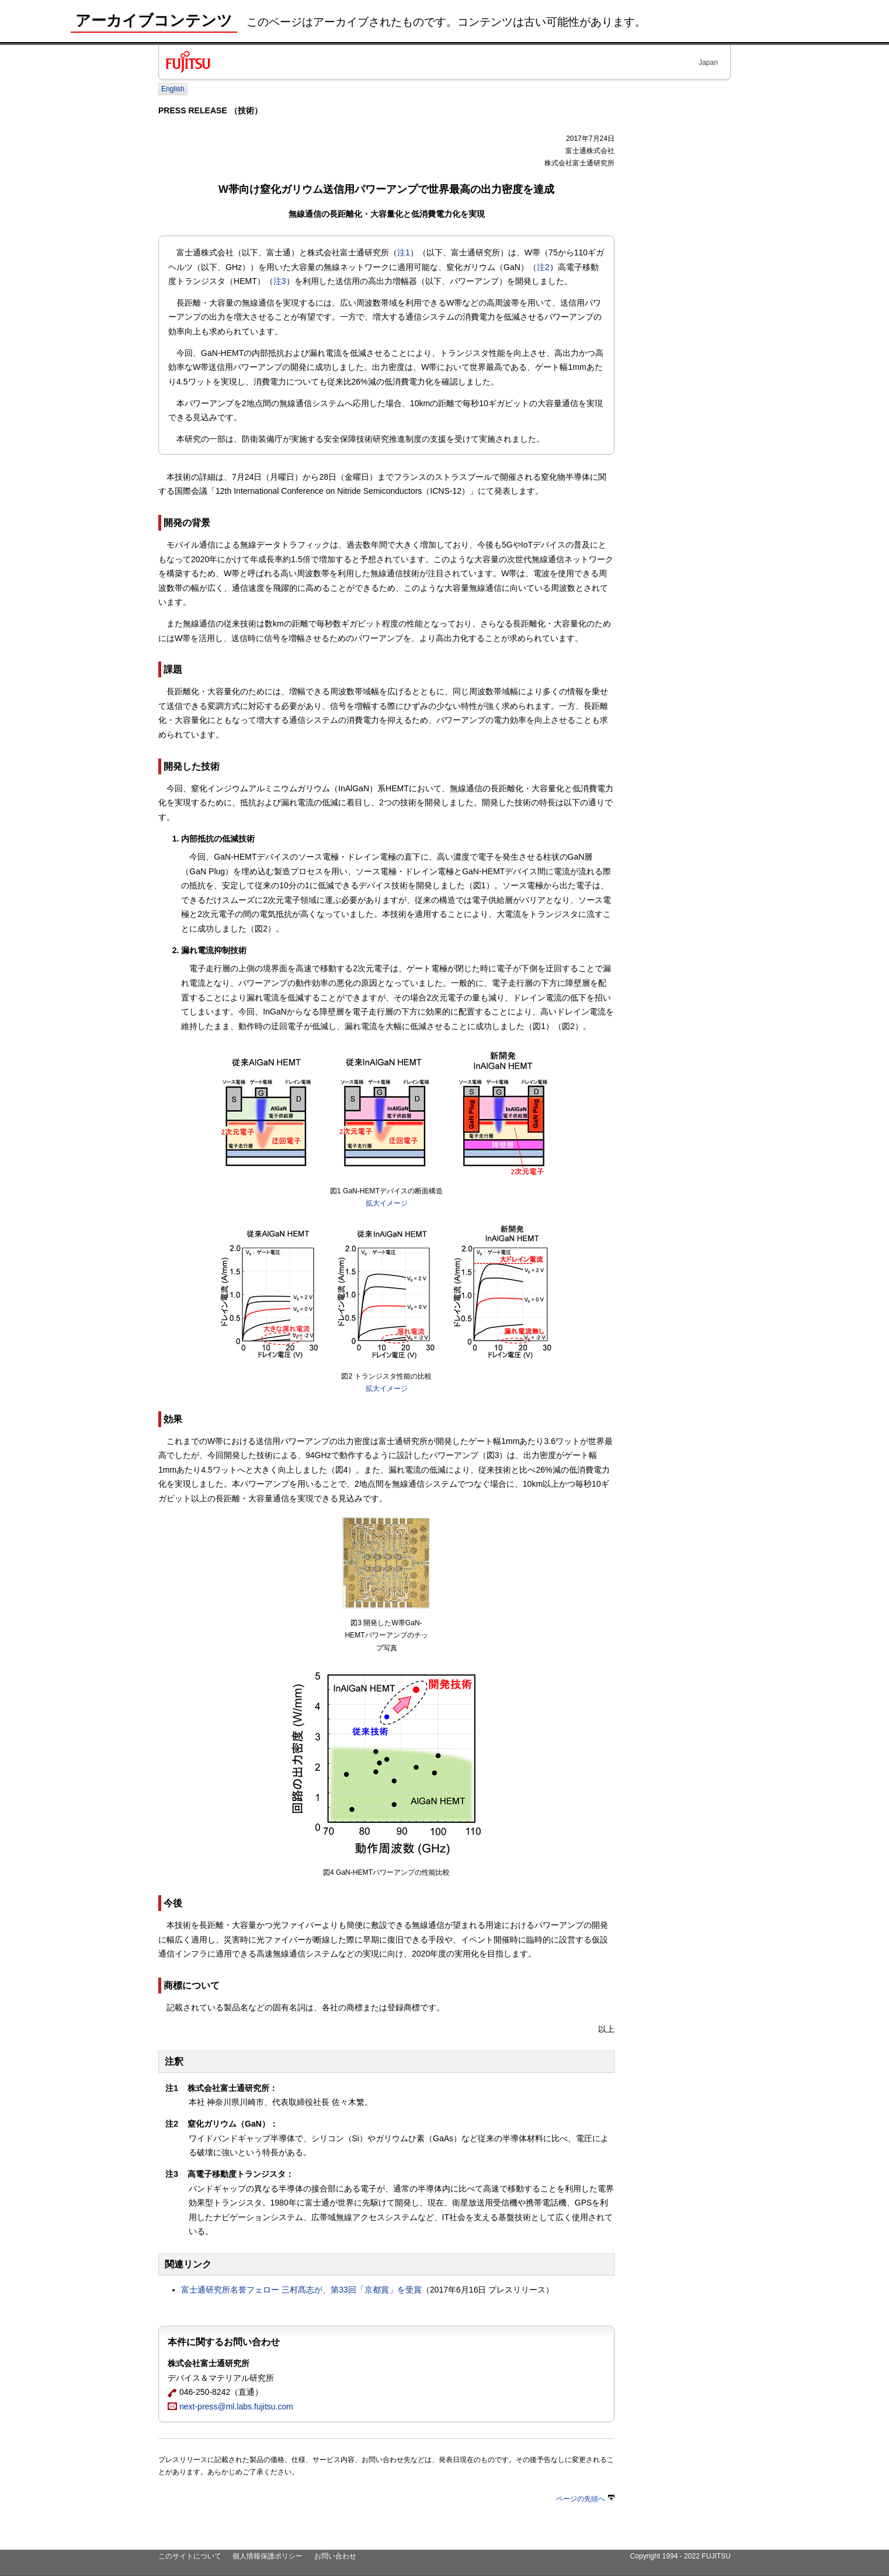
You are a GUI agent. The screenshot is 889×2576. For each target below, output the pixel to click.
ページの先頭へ (585, 2499)
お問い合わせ (335, 2556)
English (173, 89)
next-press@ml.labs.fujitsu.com (230, 2406)
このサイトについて (189, 2556)
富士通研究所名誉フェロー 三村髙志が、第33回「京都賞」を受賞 (301, 2289)
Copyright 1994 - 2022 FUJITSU (680, 2556)
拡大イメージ (387, 1203)
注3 (279, 281)
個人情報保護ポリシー (267, 2556)
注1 (403, 252)
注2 (543, 267)
